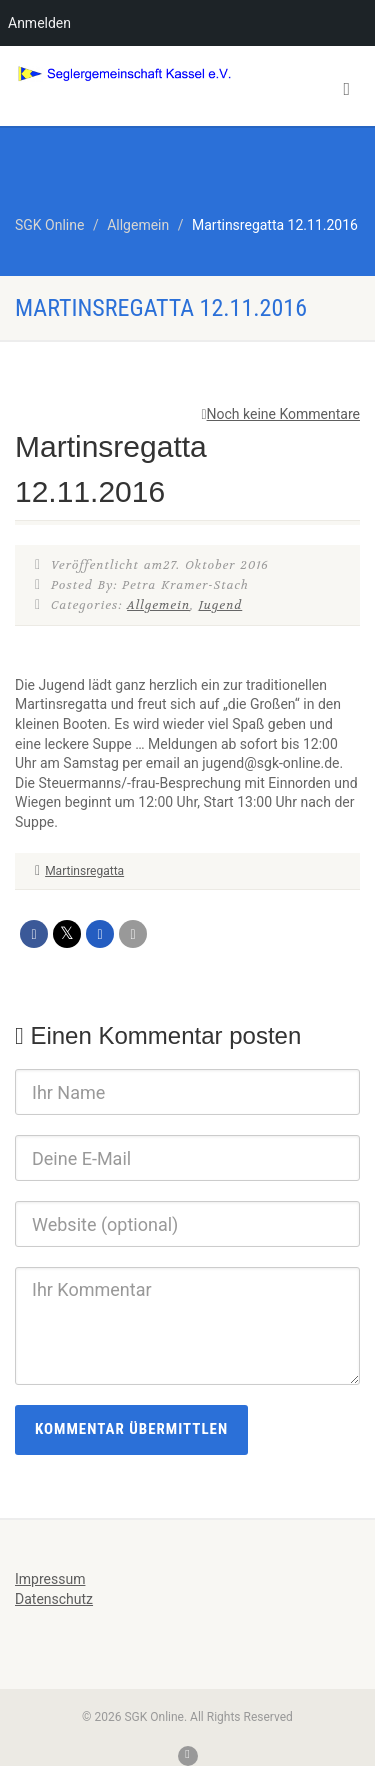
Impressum (50, 1579)
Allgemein (158, 605)
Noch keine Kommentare (280, 414)
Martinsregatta (84, 871)
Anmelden (39, 23)
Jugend (220, 605)
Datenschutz (54, 1599)
